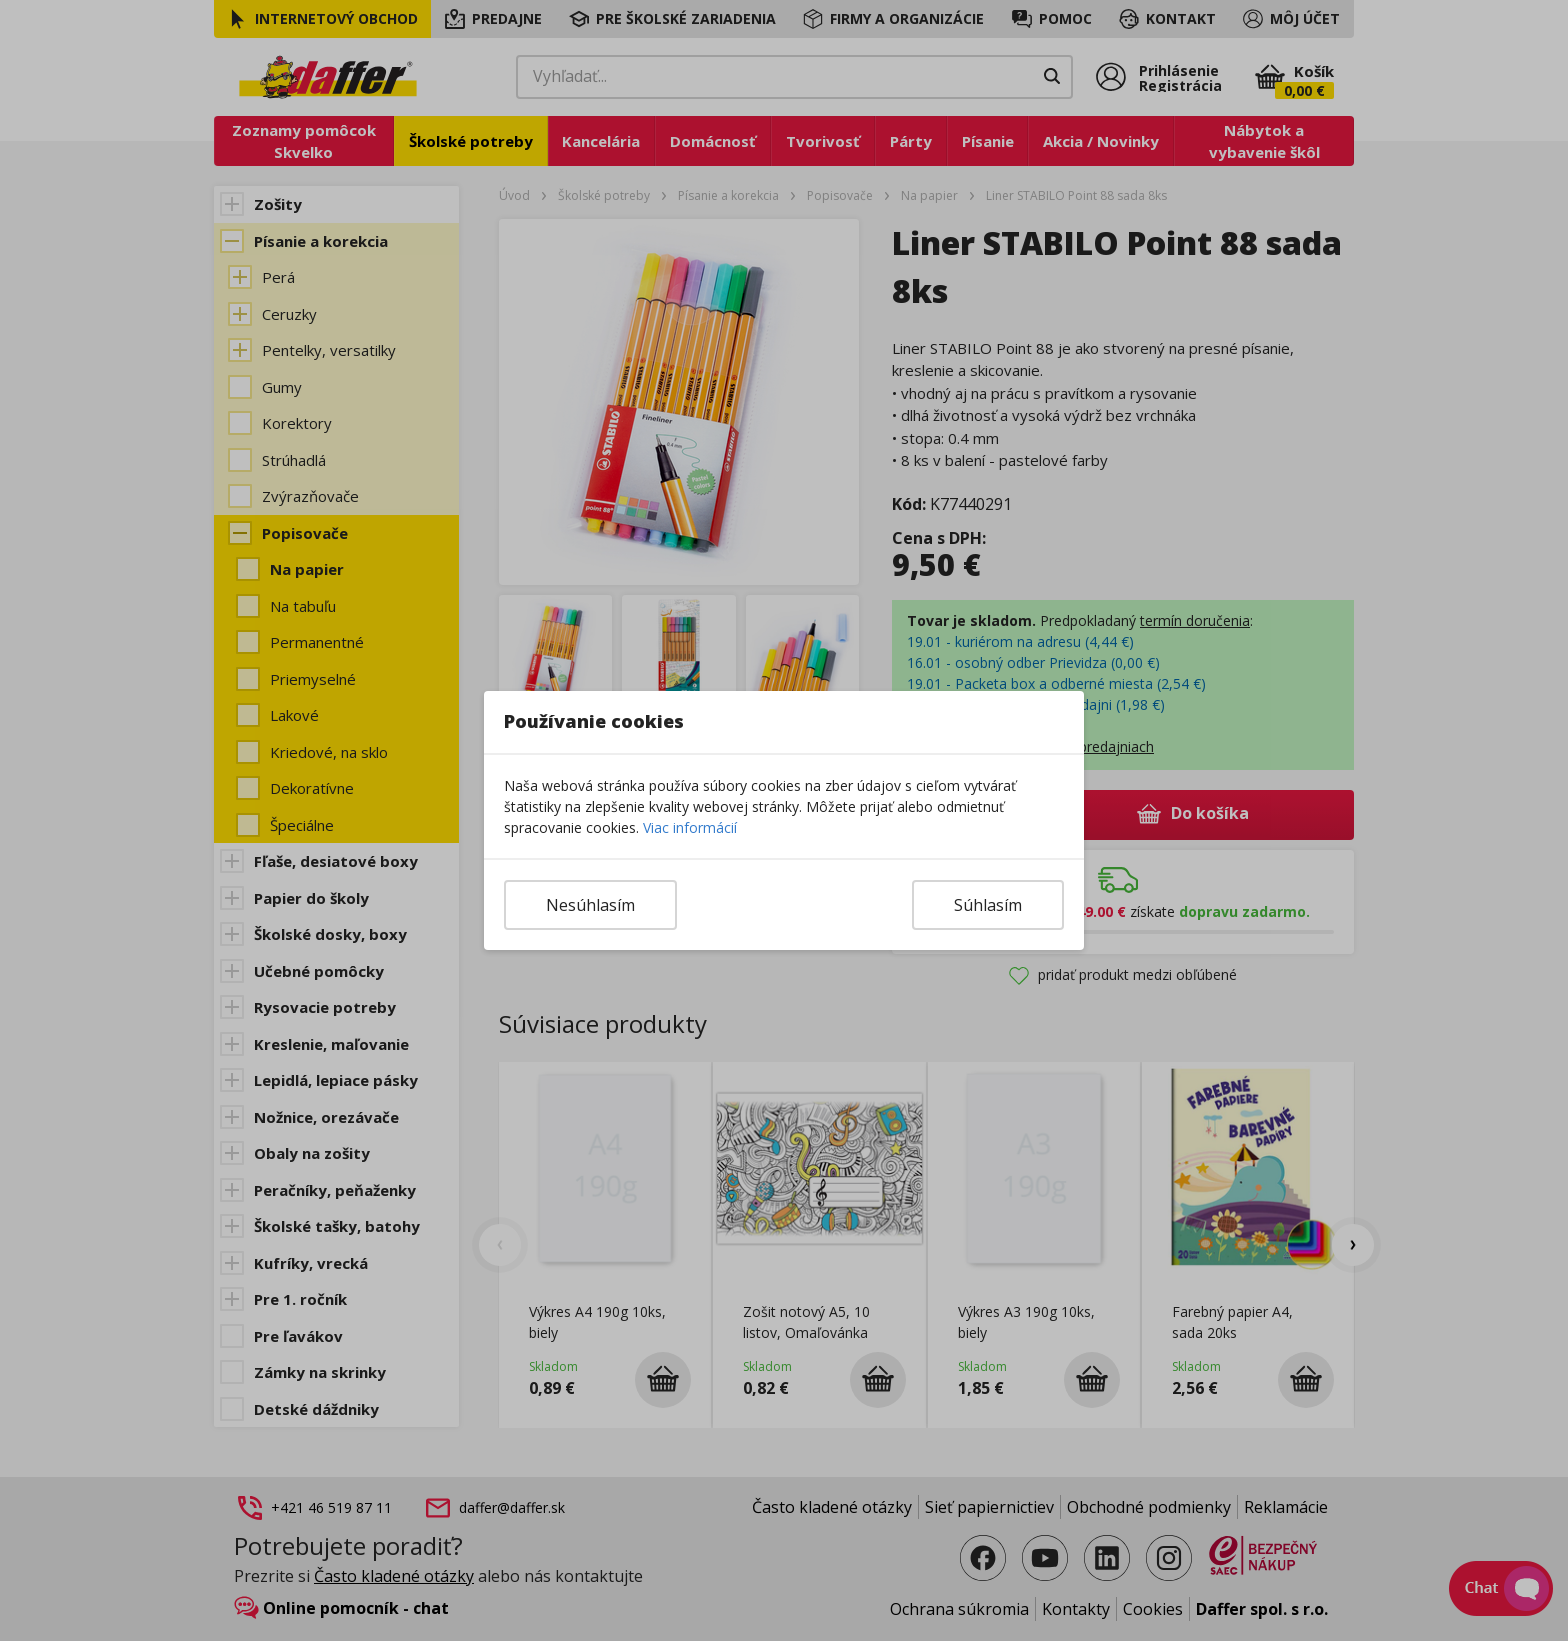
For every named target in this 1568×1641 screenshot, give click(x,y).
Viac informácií (690, 827)
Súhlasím (988, 905)
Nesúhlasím (590, 905)
